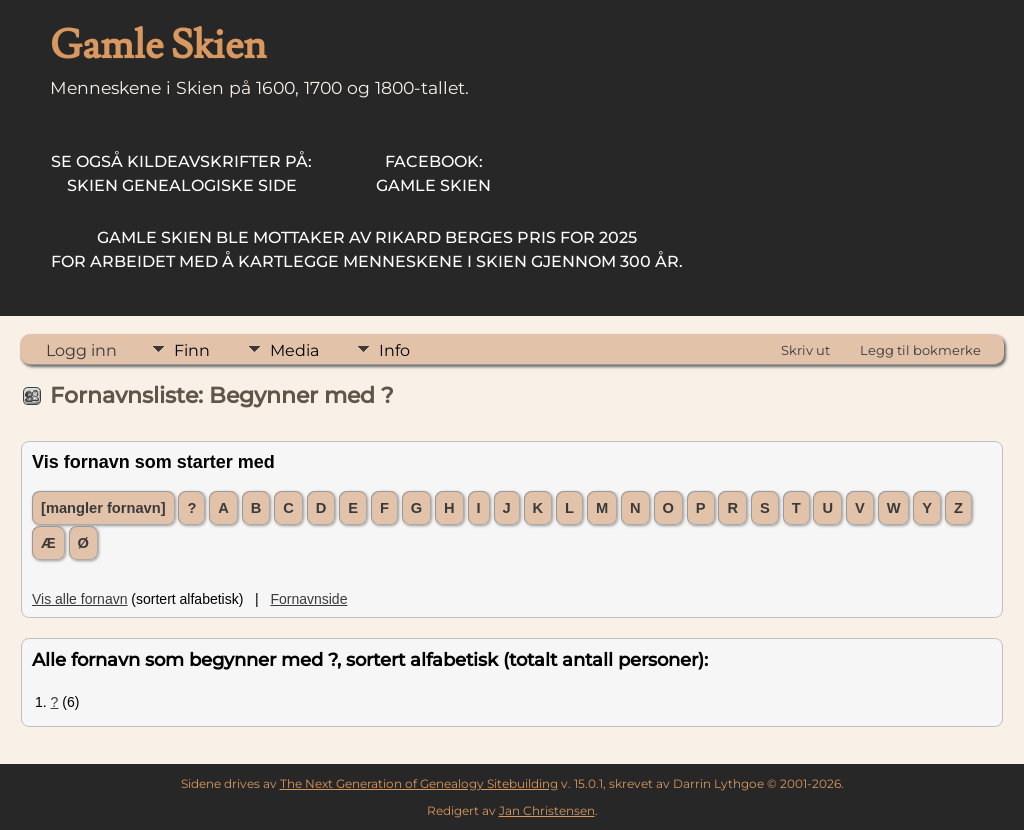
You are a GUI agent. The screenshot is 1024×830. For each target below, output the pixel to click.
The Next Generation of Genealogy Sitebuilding (419, 783)
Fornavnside (308, 599)
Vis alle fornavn (79, 599)
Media (294, 350)
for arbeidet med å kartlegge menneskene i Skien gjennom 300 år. (367, 249)
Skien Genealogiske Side (181, 173)
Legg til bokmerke (920, 350)
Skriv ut (805, 350)
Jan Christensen (547, 810)
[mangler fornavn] (103, 508)
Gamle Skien (433, 173)
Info (394, 350)
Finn (192, 350)
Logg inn (81, 350)
